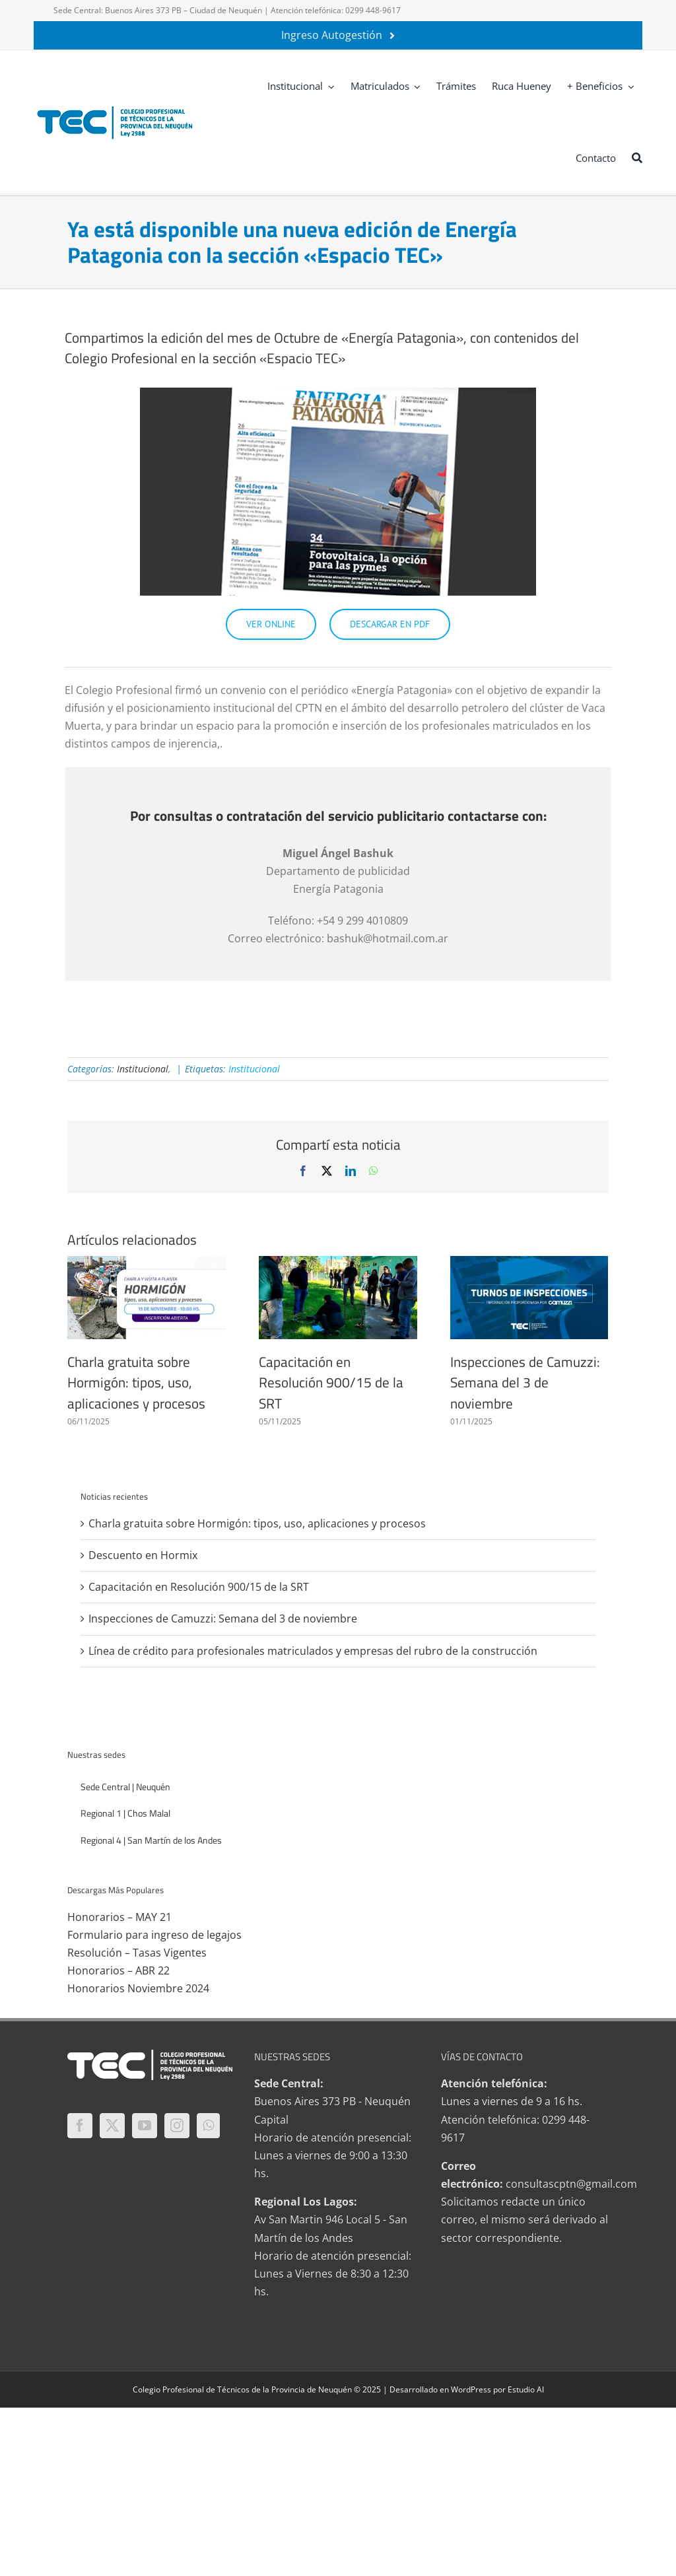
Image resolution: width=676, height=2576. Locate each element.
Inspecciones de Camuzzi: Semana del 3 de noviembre (525, 1382)
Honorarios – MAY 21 (119, 1917)
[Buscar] (637, 157)
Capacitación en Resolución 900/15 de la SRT (331, 1382)
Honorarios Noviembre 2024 (138, 1988)
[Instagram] (176, 2125)
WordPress (471, 2389)
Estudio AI (526, 2389)
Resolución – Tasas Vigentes (137, 1952)
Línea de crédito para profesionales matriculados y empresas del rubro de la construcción (312, 1651)
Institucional (142, 1068)
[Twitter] (112, 2125)
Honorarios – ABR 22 (118, 1970)
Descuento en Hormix (142, 1555)
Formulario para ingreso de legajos (154, 1935)
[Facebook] (79, 2125)
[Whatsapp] (208, 2125)
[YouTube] (144, 2125)
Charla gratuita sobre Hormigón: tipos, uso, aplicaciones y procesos (136, 1382)
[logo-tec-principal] (115, 107)
